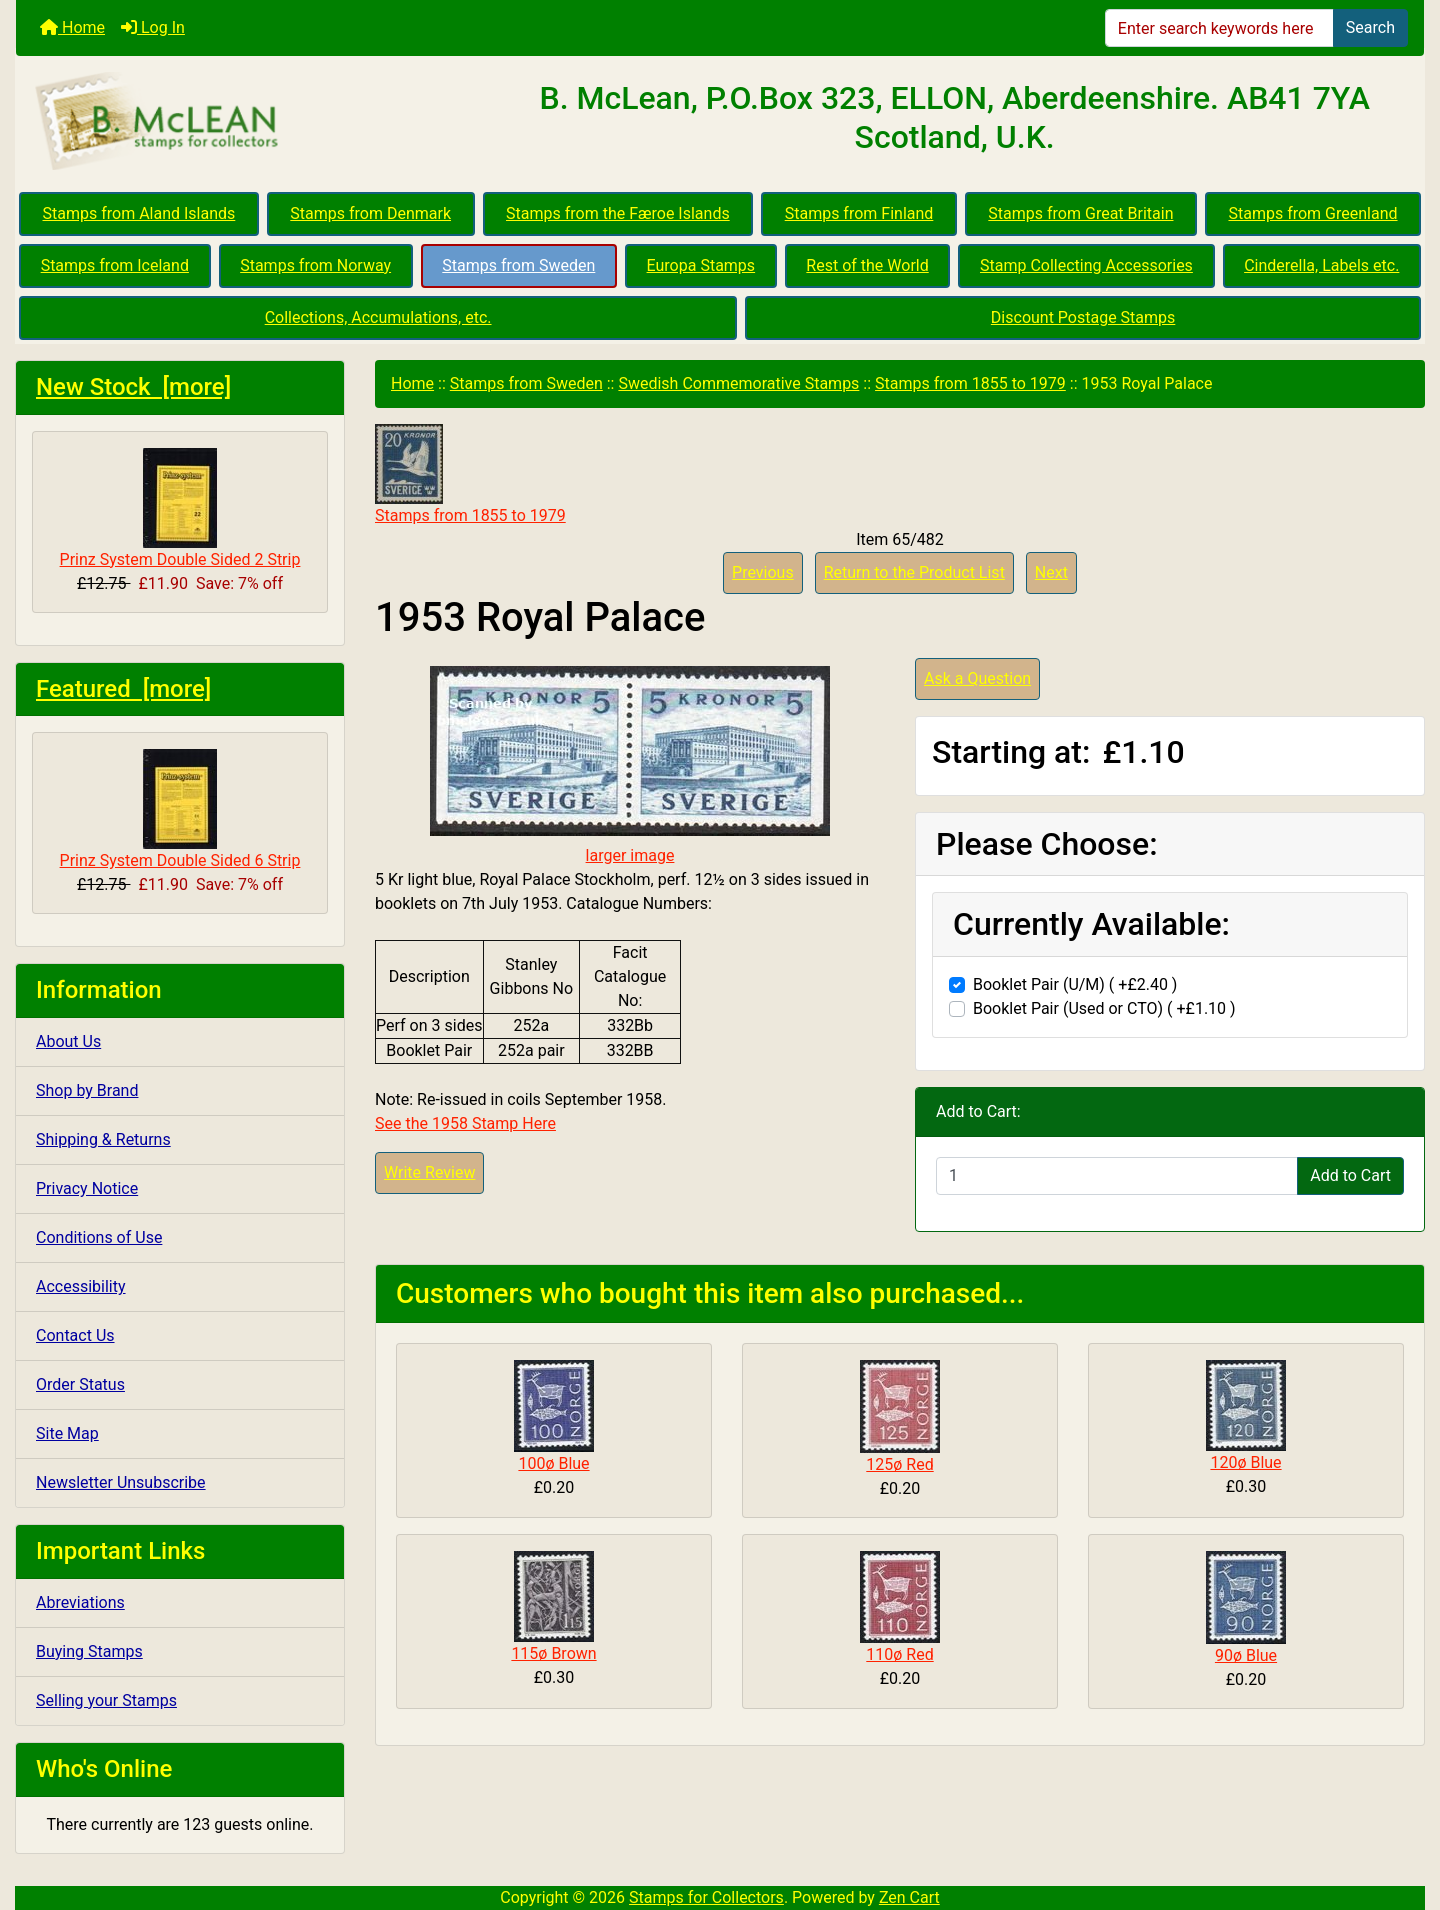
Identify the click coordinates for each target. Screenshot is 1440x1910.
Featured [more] (123, 689)
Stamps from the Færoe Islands (618, 213)
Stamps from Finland (859, 213)
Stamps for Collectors (706, 1897)
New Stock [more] (133, 387)
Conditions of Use (99, 1237)
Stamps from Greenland (1312, 213)
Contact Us (75, 1335)
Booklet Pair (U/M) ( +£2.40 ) (1075, 984)
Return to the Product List (914, 572)
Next (1051, 572)
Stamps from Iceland (115, 265)
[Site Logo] (250, 122)
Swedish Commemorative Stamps (738, 383)
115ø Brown (553, 1653)
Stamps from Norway (315, 265)
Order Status (80, 1384)
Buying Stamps (89, 1651)
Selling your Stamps (106, 1700)
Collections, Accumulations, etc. (378, 317)
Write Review (429, 1172)
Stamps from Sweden (518, 265)
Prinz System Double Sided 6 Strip (180, 809)
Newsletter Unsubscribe (121, 1482)
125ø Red (899, 1464)
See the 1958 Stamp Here (465, 1123)
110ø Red (899, 1654)
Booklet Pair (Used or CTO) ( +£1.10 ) (1104, 1008)
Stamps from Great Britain (1080, 213)
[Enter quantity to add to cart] (1117, 1176)
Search (1370, 27)
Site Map (67, 1433)
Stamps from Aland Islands (139, 213)
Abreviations (80, 1602)
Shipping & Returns (103, 1139)
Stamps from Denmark (370, 213)
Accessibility (81, 1286)
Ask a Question (977, 678)
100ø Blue (553, 1463)
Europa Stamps (701, 265)
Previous (763, 572)
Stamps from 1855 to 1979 (970, 383)
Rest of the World (867, 265)
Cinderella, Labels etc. (1321, 265)
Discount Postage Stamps (1083, 317)
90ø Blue (1246, 1655)
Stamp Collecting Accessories (1086, 265)
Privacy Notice (87, 1188)
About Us (68, 1041)
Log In (153, 27)
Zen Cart (909, 1897)
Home (72, 27)
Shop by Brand (87, 1090)
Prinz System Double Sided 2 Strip (180, 508)
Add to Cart (1350, 1175)
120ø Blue (1245, 1462)
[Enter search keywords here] (1219, 28)
